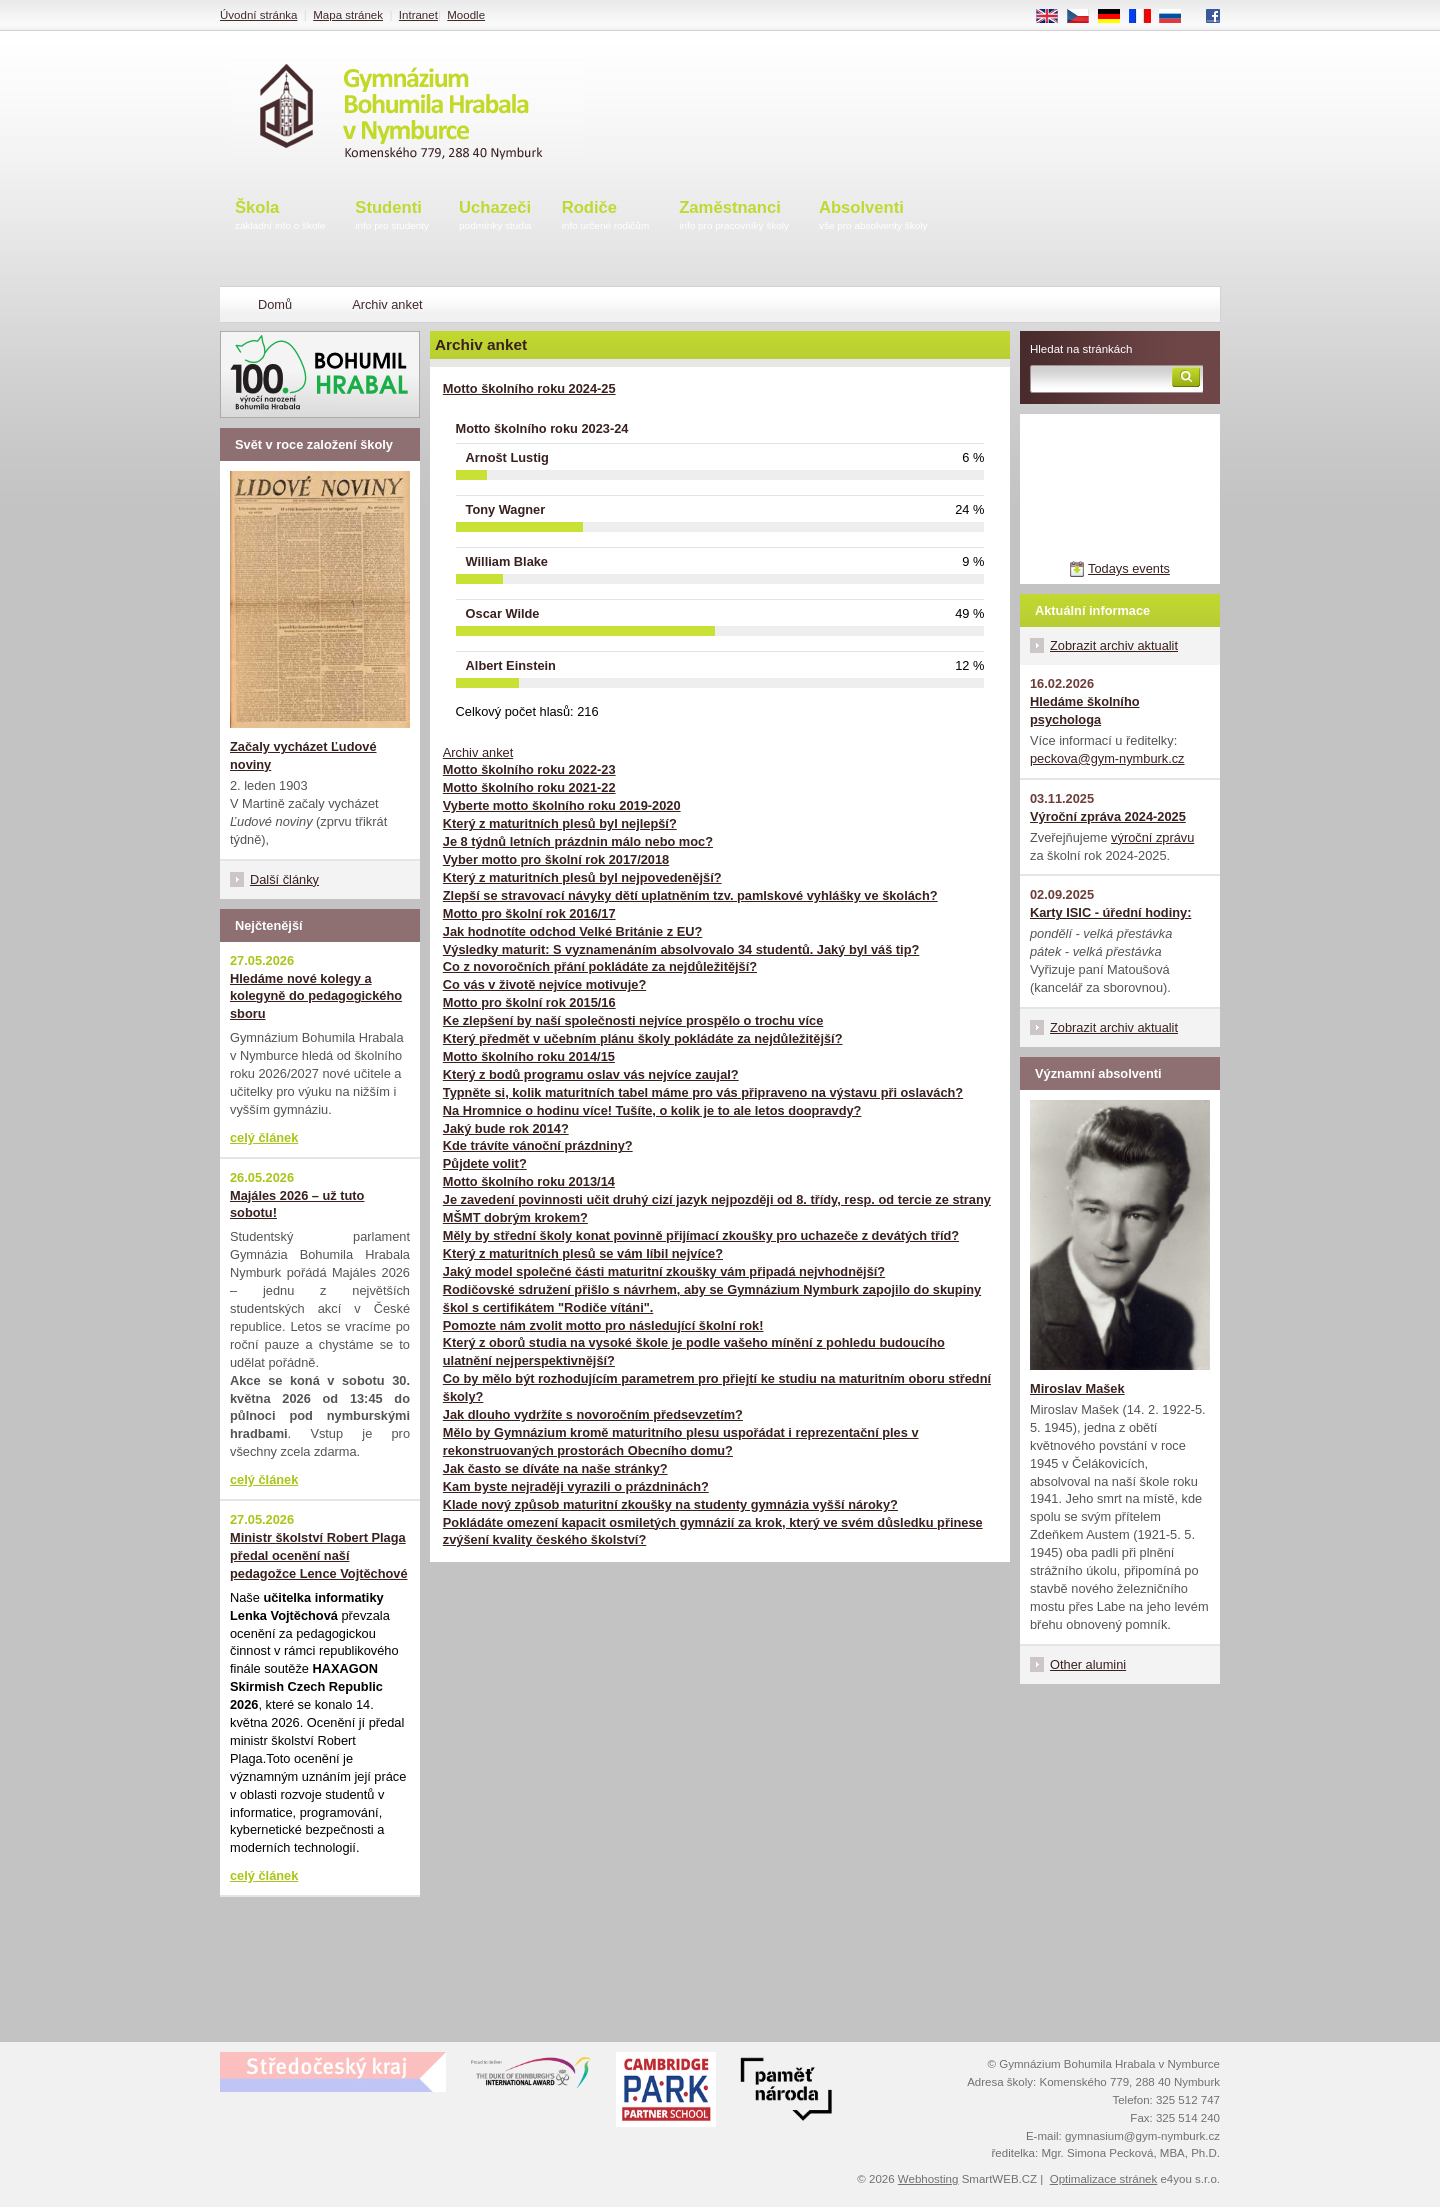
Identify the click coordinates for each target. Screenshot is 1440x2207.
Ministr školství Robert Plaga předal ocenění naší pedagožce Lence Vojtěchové (319, 1555)
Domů (275, 304)
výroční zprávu (1152, 837)
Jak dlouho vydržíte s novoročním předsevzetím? (593, 1414)
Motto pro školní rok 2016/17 (529, 913)
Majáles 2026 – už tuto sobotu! (297, 1204)
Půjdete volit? (485, 1163)
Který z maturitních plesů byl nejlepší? (560, 823)
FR (1146, 17)
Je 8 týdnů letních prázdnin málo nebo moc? (578, 841)
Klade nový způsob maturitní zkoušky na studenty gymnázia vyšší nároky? (670, 1504)
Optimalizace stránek (1104, 2179)
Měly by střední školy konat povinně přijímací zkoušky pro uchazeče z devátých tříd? (701, 1235)
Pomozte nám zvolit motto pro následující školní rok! (603, 1325)
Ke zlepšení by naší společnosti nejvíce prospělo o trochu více (633, 1020)
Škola (280, 216)
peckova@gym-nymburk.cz (1107, 758)
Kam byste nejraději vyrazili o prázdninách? (576, 1486)
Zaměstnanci (734, 216)
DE (1116, 17)
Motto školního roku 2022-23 (529, 769)
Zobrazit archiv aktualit (1114, 645)
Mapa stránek (348, 15)
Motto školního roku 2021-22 (529, 787)
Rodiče (606, 216)
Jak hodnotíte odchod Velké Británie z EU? (573, 931)
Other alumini (1088, 1664)
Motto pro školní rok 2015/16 (529, 1002)
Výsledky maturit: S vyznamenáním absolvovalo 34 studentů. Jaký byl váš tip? (681, 949)
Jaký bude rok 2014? (506, 1128)
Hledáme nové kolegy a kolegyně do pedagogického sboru (316, 996)
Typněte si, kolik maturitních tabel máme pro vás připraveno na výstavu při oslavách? (703, 1092)
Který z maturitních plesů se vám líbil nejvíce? (583, 1253)
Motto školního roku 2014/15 (529, 1056)
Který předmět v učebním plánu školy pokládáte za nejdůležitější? (643, 1038)
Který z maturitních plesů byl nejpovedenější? (582, 877)
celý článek (264, 1137)
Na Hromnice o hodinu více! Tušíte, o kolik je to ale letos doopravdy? (652, 1110)
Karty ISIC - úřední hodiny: (1110, 912)
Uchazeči (495, 216)
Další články (284, 879)
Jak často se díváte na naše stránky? (555, 1468)
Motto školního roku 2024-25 (529, 388)
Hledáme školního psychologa (1085, 710)
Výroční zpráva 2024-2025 (1108, 816)
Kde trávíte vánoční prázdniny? (538, 1145)
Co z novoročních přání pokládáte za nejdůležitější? (600, 966)
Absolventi (873, 216)
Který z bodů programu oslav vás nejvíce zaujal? (591, 1074)
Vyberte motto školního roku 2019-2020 (562, 805)
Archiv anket (478, 752)
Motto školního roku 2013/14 (529, 1181)
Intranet (418, 15)
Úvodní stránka (258, 15)
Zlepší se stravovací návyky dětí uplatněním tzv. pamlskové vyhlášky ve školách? (690, 895)
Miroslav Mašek (1077, 1388)
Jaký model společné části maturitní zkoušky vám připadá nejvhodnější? (664, 1271)
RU (1177, 17)
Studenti (392, 216)
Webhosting (928, 2179)
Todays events (1129, 568)
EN (1054, 17)
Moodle (466, 15)
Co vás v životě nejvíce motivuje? (544, 984)
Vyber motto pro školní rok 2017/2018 (556, 859)
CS (1085, 17)
